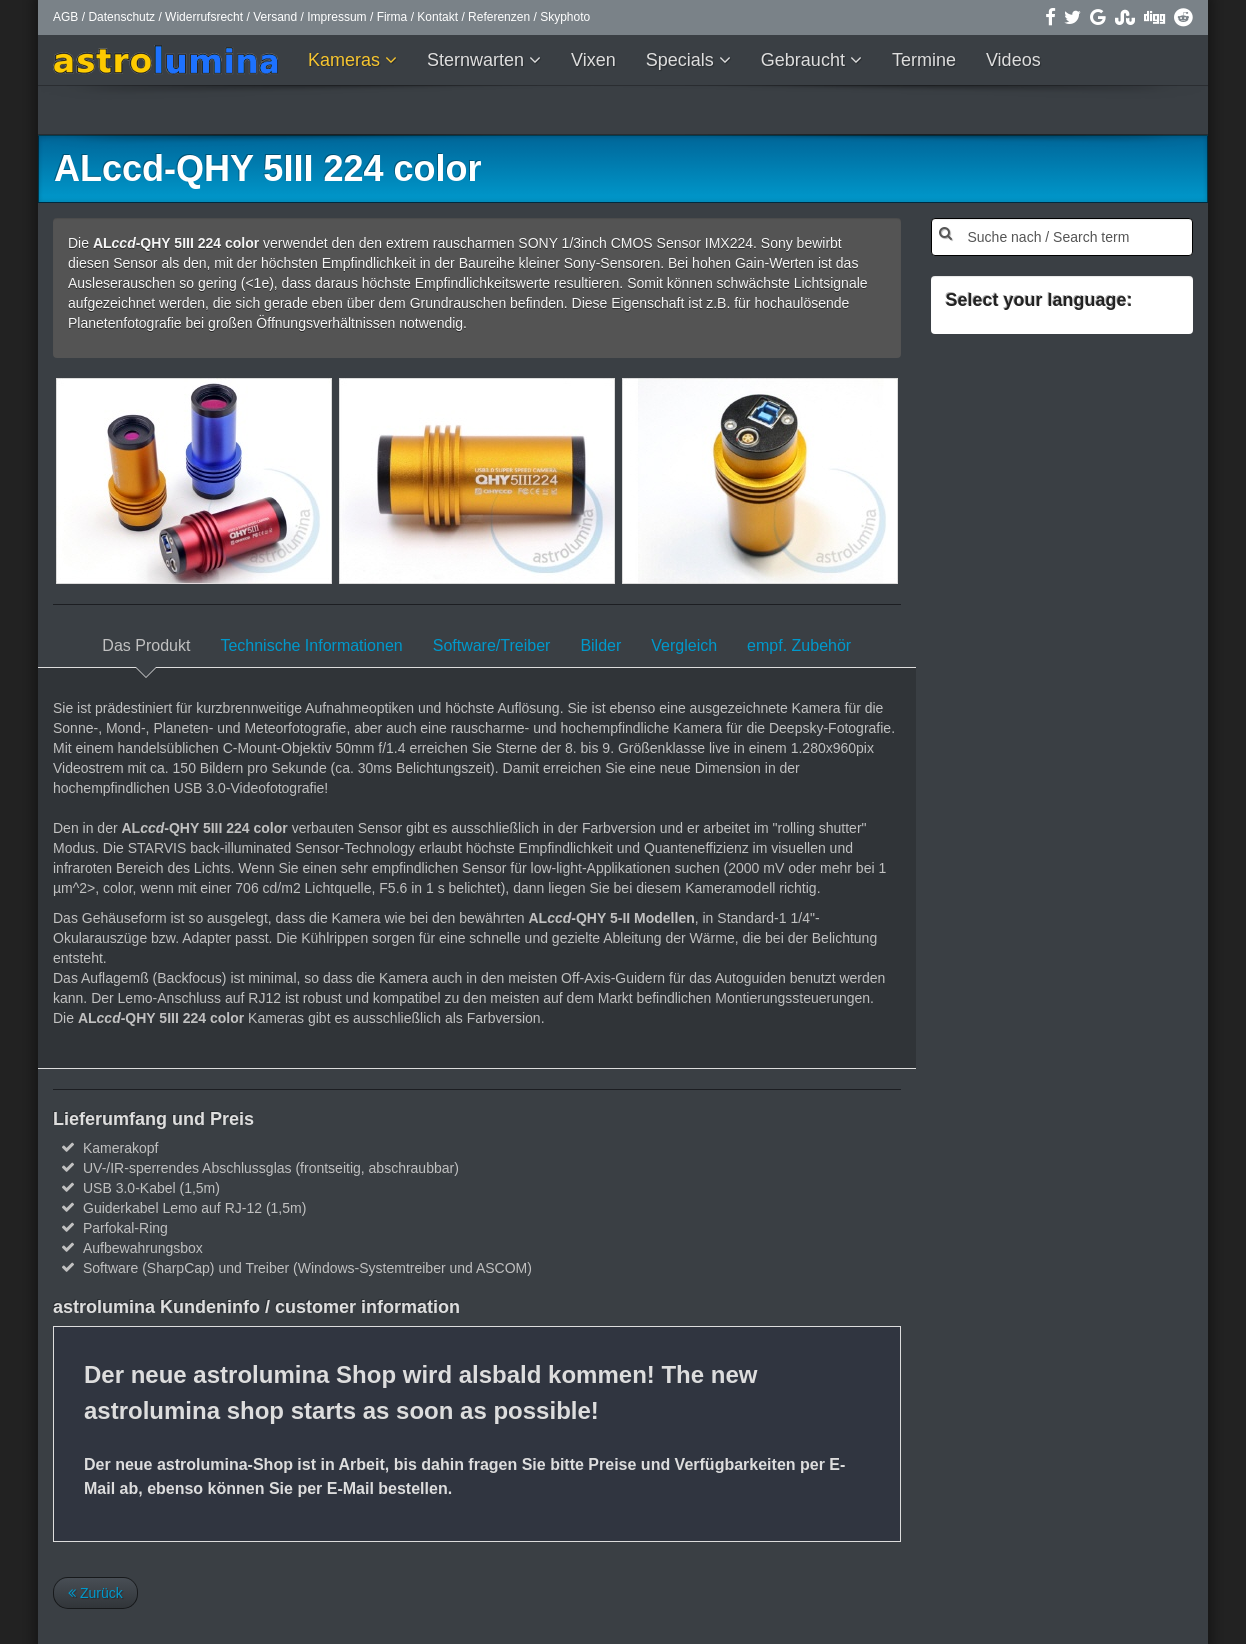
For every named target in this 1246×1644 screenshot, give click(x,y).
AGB (65, 17)
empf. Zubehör (799, 645)
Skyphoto (565, 17)
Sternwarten (478, 60)
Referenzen (499, 17)
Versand (275, 17)
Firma (392, 17)
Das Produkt (146, 645)
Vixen (593, 60)
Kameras (346, 60)
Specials (682, 60)
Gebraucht (805, 60)
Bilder (600, 645)
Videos (1013, 60)
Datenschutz (121, 17)
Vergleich (684, 645)
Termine (924, 60)
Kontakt (437, 17)
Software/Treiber (492, 645)
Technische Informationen (311, 645)
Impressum (336, 17)
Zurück (95, 1593)
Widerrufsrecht (204, 17)
